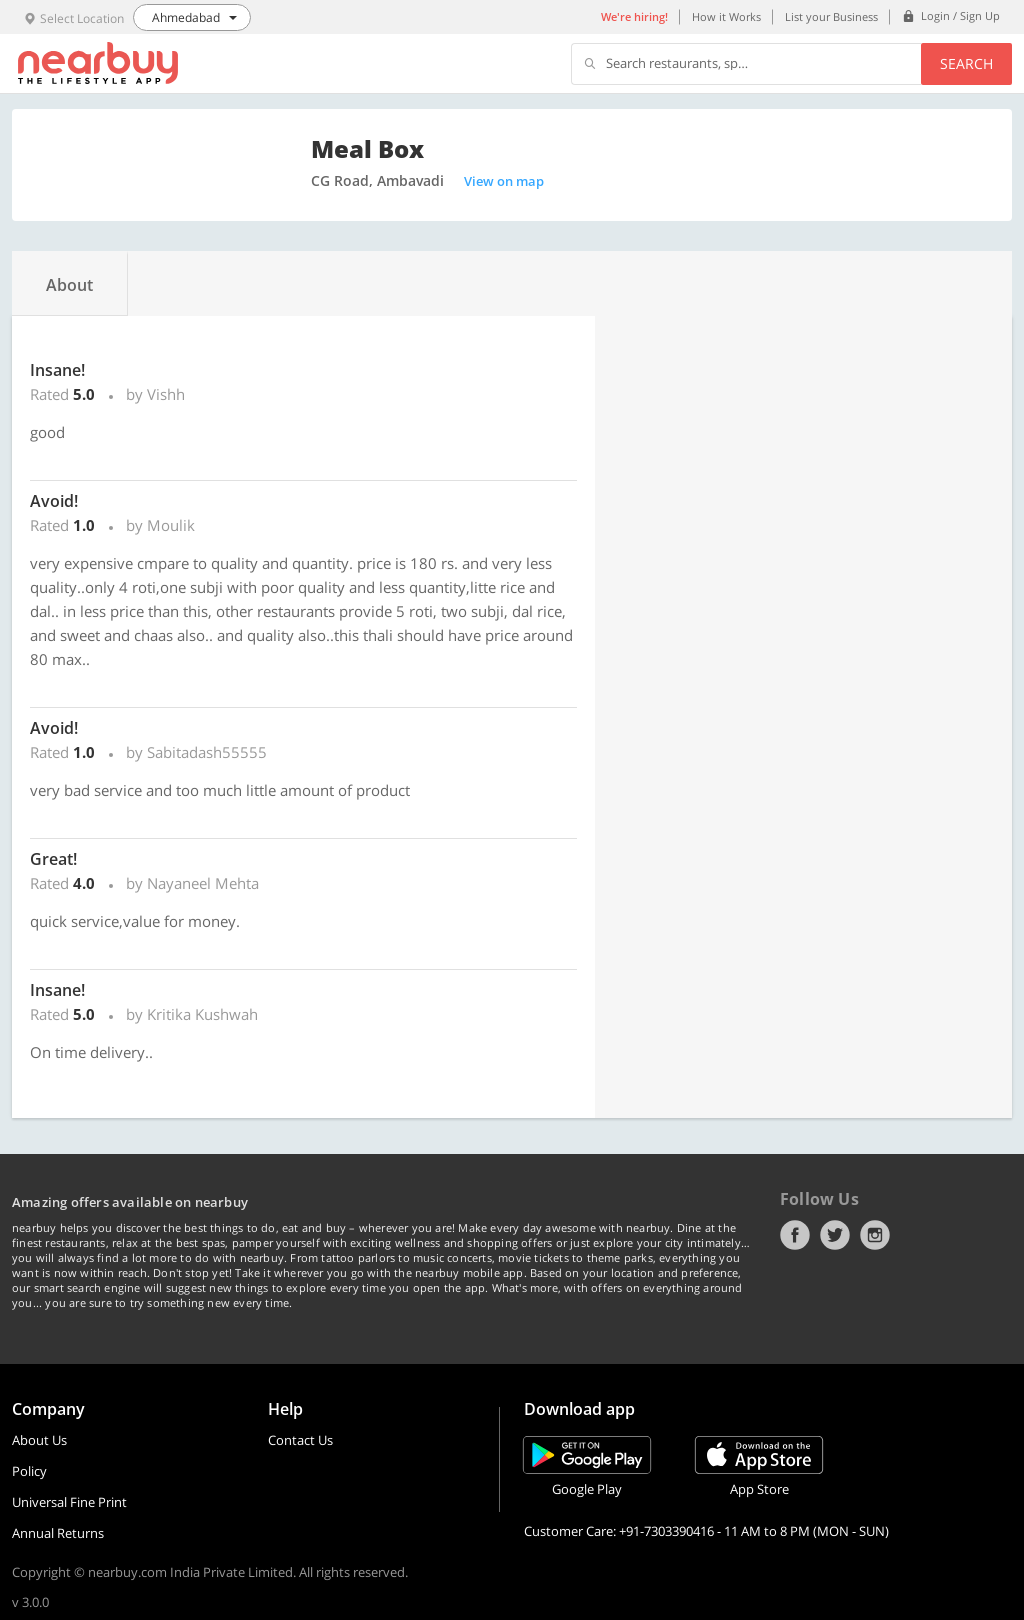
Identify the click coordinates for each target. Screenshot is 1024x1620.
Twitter (835, 1235)
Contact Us (300, 1440)
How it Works (726, 16)
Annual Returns (58, 1533)
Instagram (875, 1235)
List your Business (831, 16)
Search (966, 63)
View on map (504, 181)
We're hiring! (634, 16)
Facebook (795, 1235)
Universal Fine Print (69, 1502)
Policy (29, 1471)
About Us (39, 1440)
